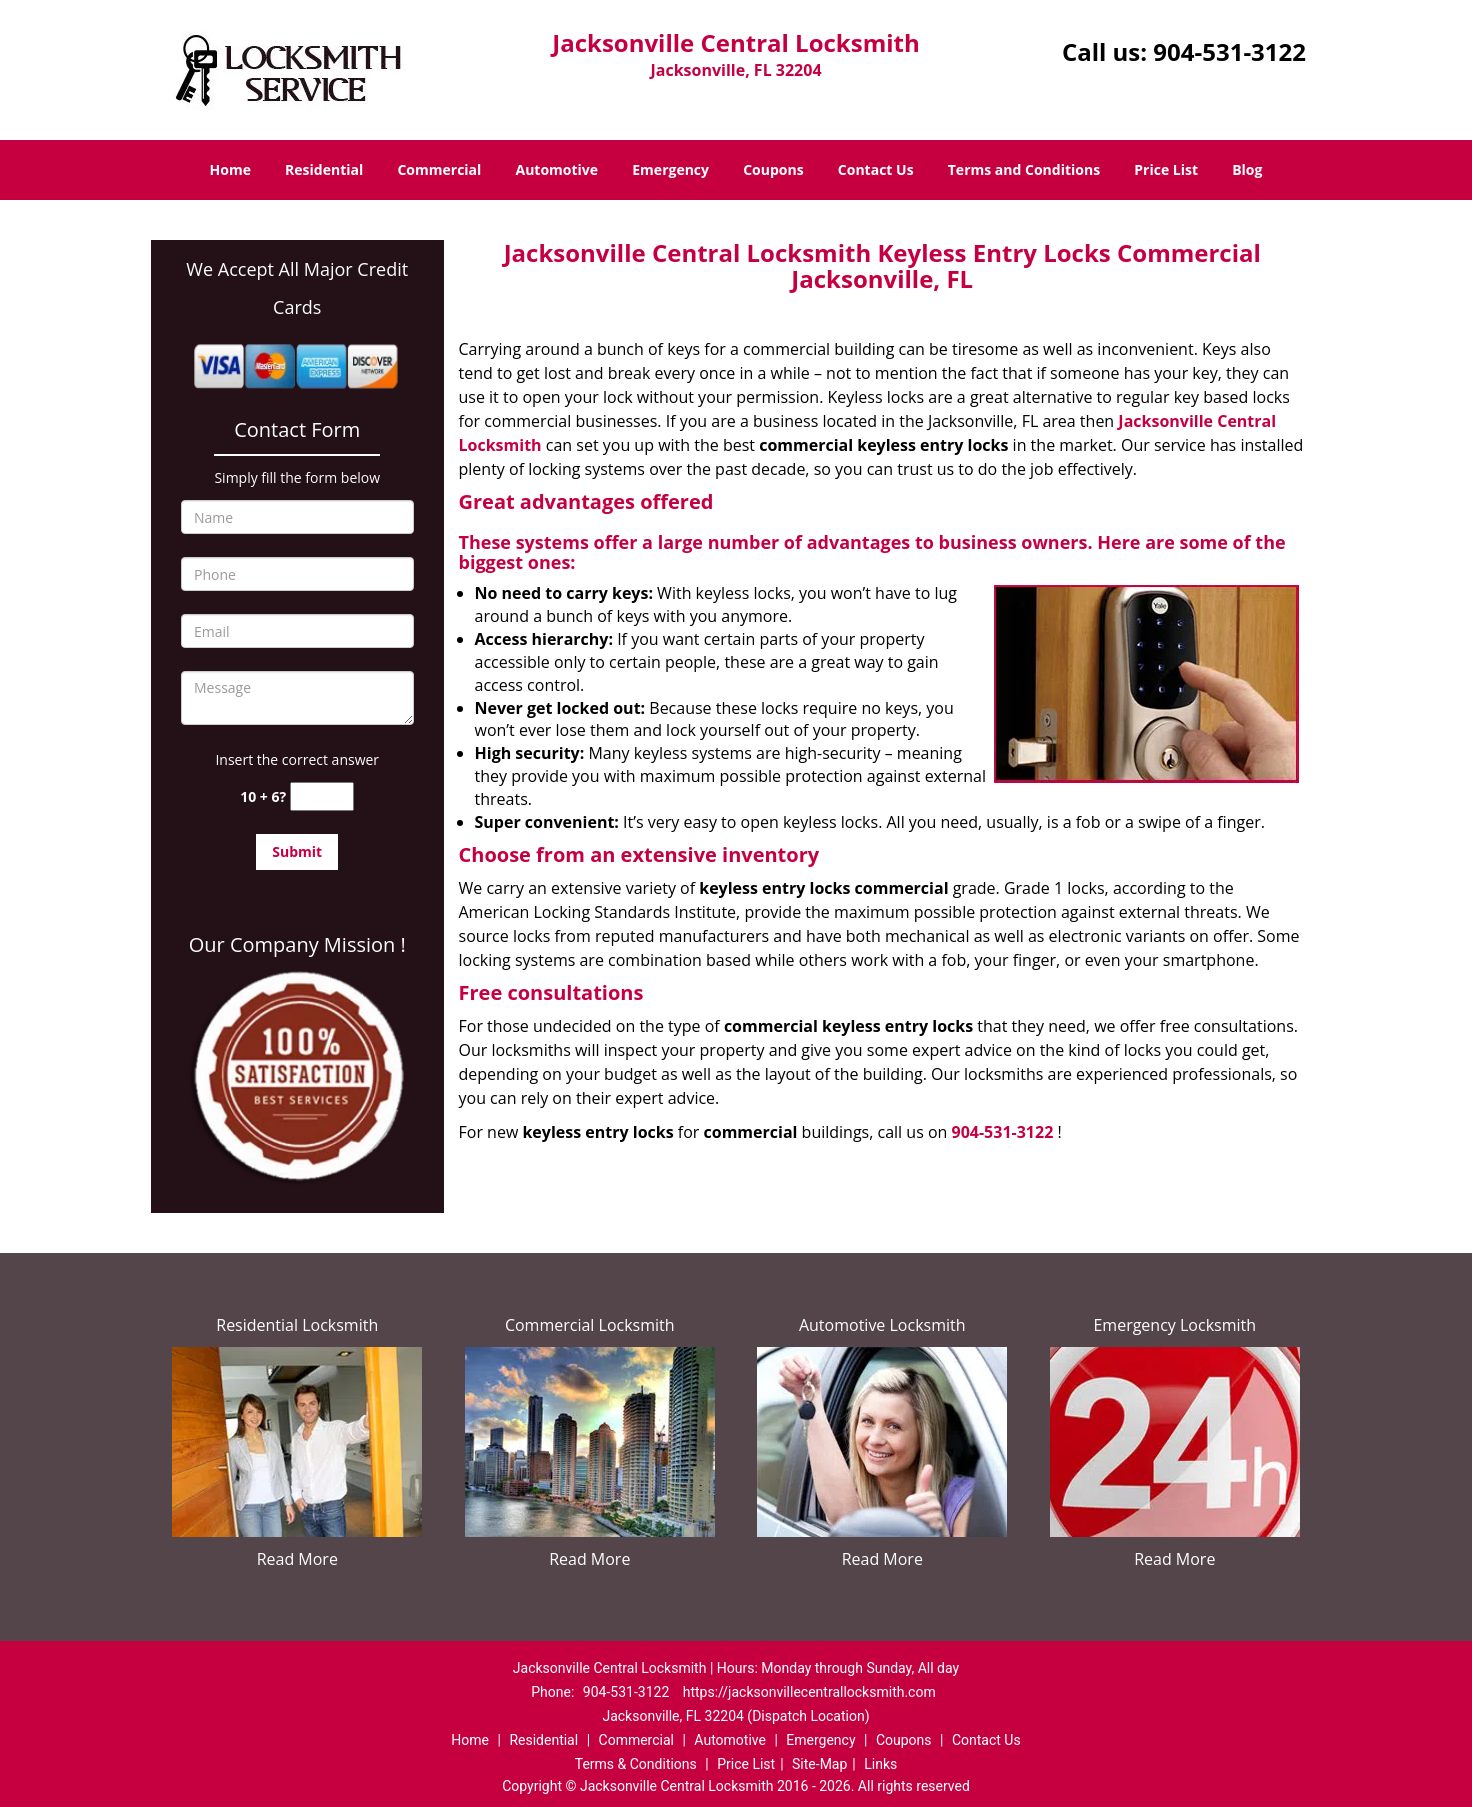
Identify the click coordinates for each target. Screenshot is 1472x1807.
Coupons (773, 169)
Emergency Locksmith (1174, 1325)
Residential (324, 169)
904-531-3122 (1229, 51)
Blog (1247, 169)
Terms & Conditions (636, 1764)
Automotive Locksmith (882, 1325)
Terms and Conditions (1024, 169)
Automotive (557, 169)
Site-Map (819, 1764)
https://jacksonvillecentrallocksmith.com (809, 1692)
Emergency (670, 169)
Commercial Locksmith (590, 1325)
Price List (1166, 169)
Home (230, 169)
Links (880, 1764)
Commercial (439, 169)
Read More (297, 1559)
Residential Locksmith (297, 1325)
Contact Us (876, 169)
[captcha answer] (322, 796)
